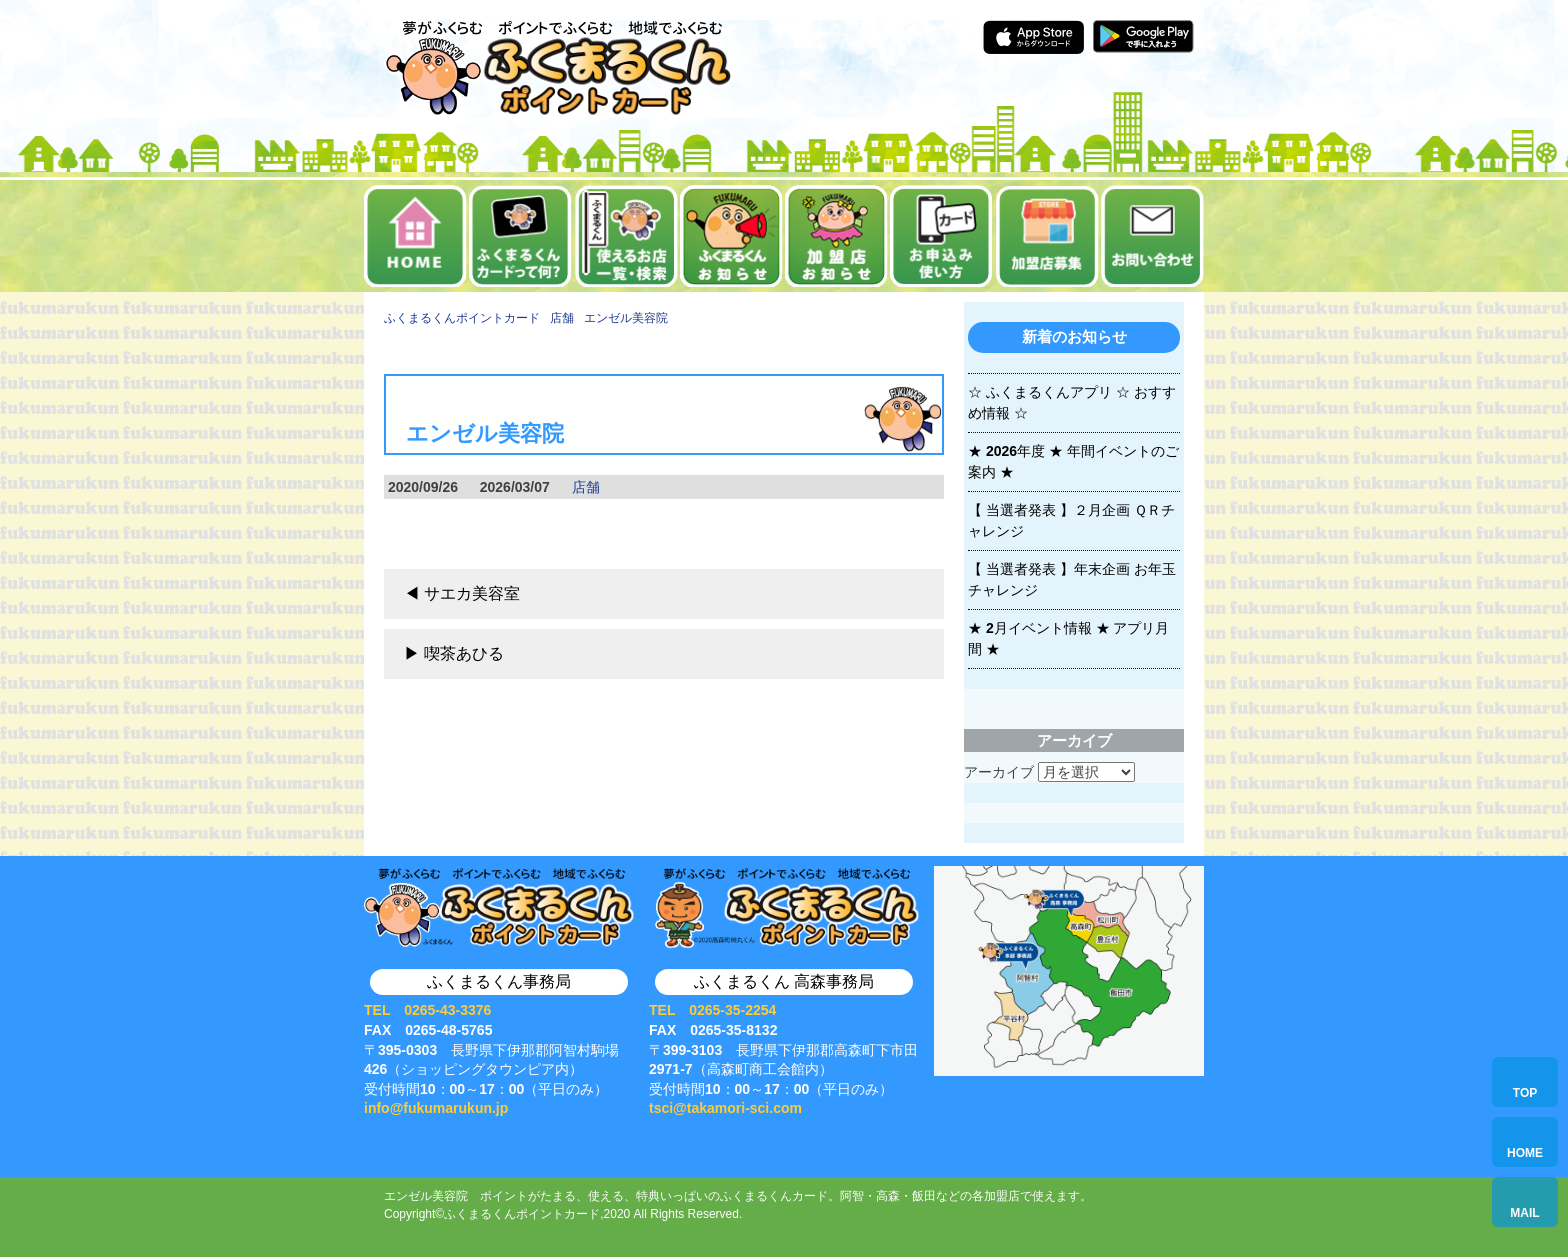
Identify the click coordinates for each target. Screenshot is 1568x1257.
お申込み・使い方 (941, 236)
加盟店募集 (1047, 236)
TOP (1525, 1093)
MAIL (1524, 1213)
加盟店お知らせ (836, 236)
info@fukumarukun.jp (436, 1108)
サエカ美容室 (472, 593)
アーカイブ (999, 772)
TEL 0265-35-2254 (712, 1010)
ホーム (415, 236)
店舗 (586, 487)
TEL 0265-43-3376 (427, 1010)
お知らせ (731, 236)
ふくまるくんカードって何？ (520, 236)
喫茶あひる (464, 653)
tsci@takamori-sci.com (725, 1108)
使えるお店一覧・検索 (626, 236)
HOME (1525, 1153)
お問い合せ (1152, 236)
